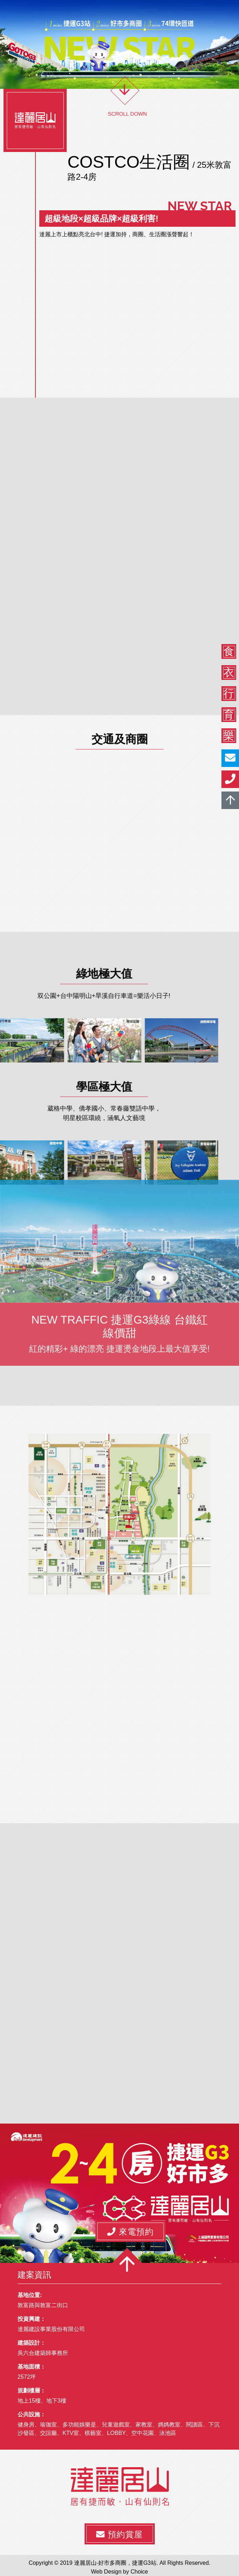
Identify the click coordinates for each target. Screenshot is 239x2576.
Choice (139, 2572)
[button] (130, 2231)
